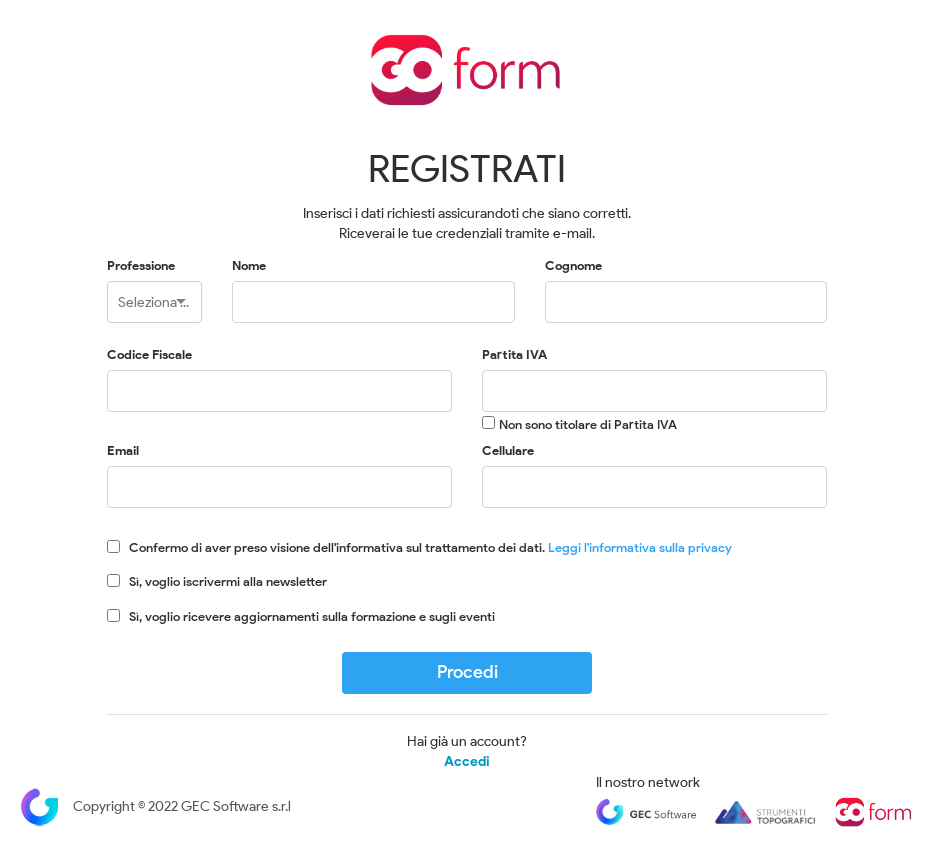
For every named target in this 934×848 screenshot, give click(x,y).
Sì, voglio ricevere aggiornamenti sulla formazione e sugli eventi (312, 616)
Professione (141, 265)
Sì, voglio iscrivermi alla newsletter (228, 581)
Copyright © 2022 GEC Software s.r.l (155, 806)
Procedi (467, 672)
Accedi (467, 762)
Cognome (573, 265)
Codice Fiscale (149, 354)
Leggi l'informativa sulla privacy (640, 547)
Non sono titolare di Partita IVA (588, 424)
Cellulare (508, 450)
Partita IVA (514, 354)
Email (123, 450)
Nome (249, 265)
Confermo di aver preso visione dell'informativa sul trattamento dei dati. (430, 547)
